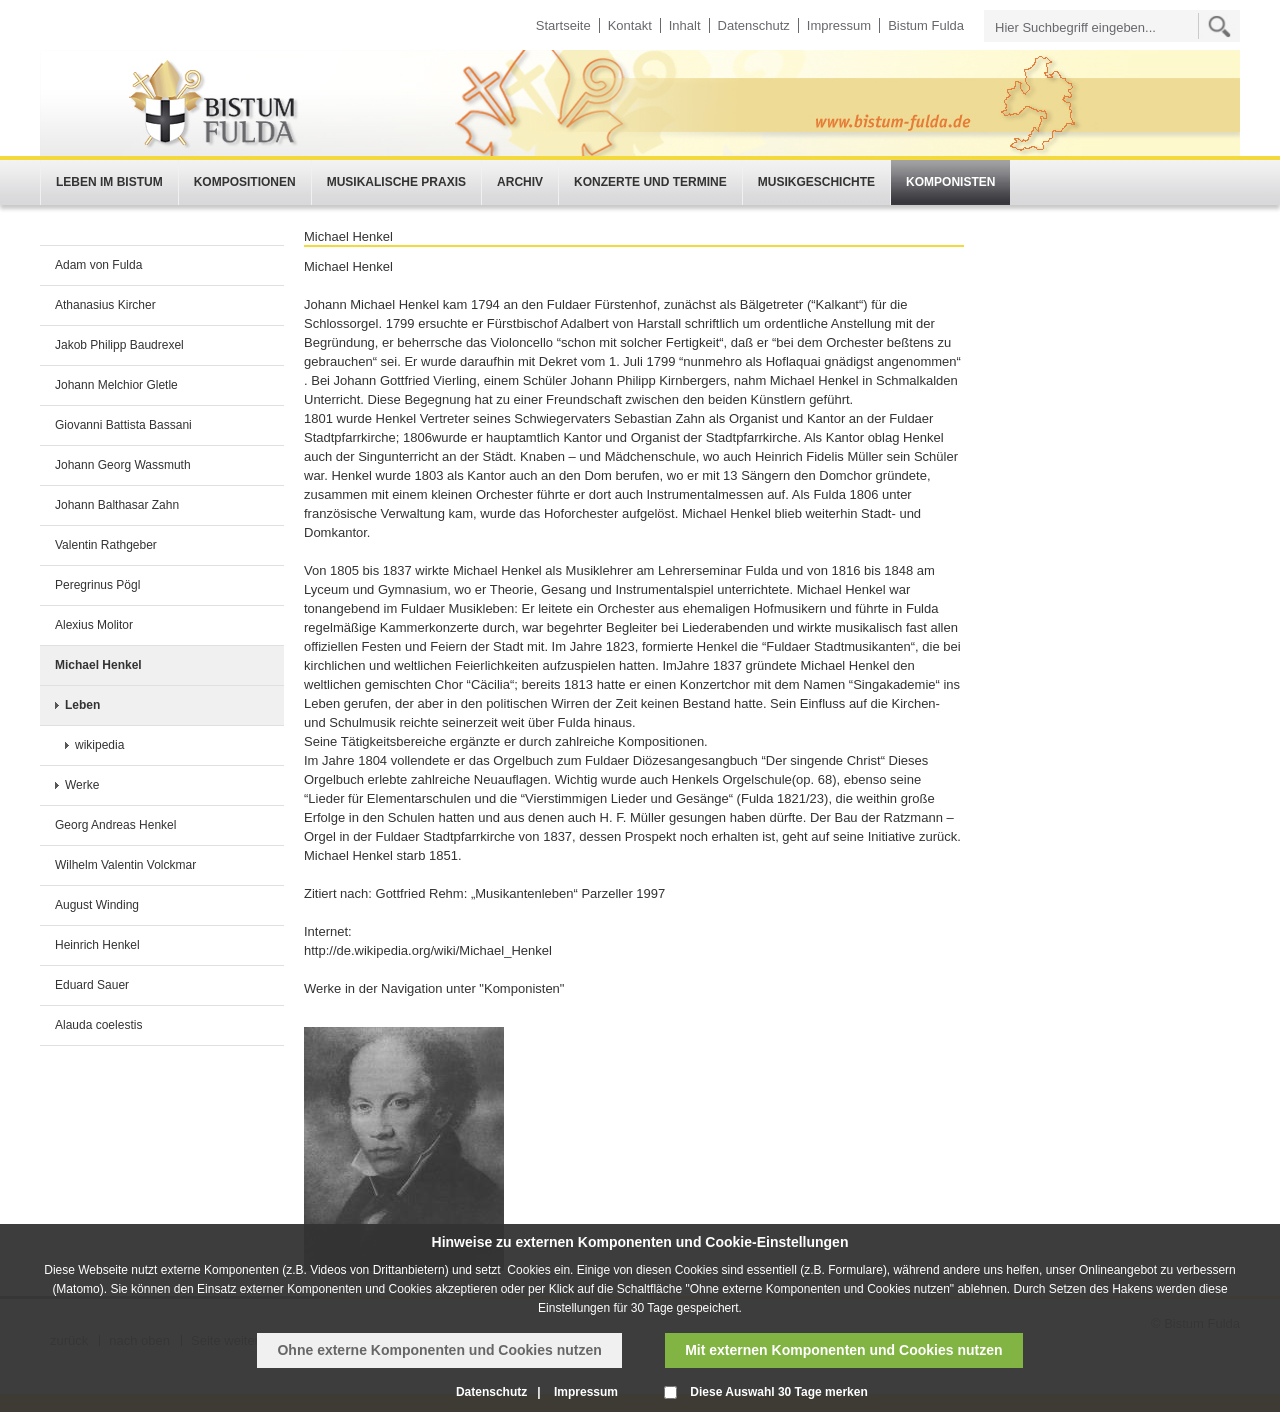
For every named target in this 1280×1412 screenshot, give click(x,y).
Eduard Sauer (92, 985)
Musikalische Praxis (396, 182)
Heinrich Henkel (97, 945)
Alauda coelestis (98, 1025)
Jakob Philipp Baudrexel (119, 345)
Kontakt (630, 25)
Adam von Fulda (98, 265)
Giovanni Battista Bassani (123, 425)
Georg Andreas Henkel (115, 825)
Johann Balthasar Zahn (117, 505)
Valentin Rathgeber (106, 545)
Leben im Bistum (109, 182)
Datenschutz (754, 25)
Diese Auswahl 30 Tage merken (778, 1392)
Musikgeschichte (816, 182)
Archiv (520, 182)
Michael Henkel (98, 665)
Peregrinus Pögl (97, 585)
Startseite (563, 25)
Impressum (839, 25)
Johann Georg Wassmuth (123, 465)
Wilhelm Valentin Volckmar (125, 865)
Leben (82, 705)
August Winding (97, 905)
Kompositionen (245, 182)
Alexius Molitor (94, 625)
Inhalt (685, 25)
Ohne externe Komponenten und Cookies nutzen (439, 1350)
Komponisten (950, 182)
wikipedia (99, 745)
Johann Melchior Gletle (116, 385)
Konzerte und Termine (650, 182)
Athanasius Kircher (105, 305)
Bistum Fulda (926, 25)
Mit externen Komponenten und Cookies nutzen (843, 1350)
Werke (82, 785)
